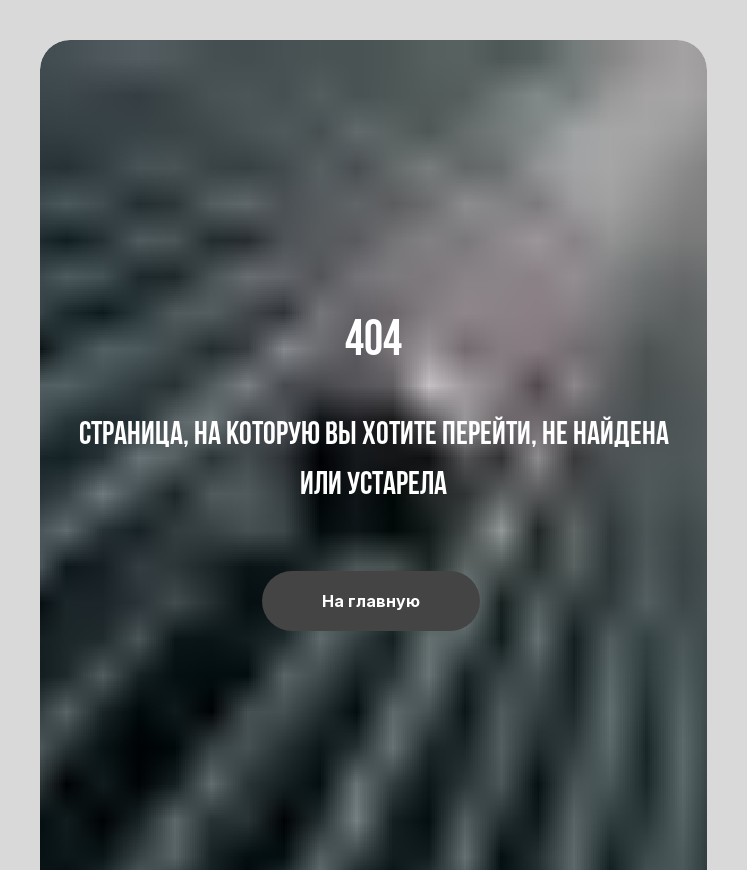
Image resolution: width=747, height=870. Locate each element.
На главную (371, 601)
